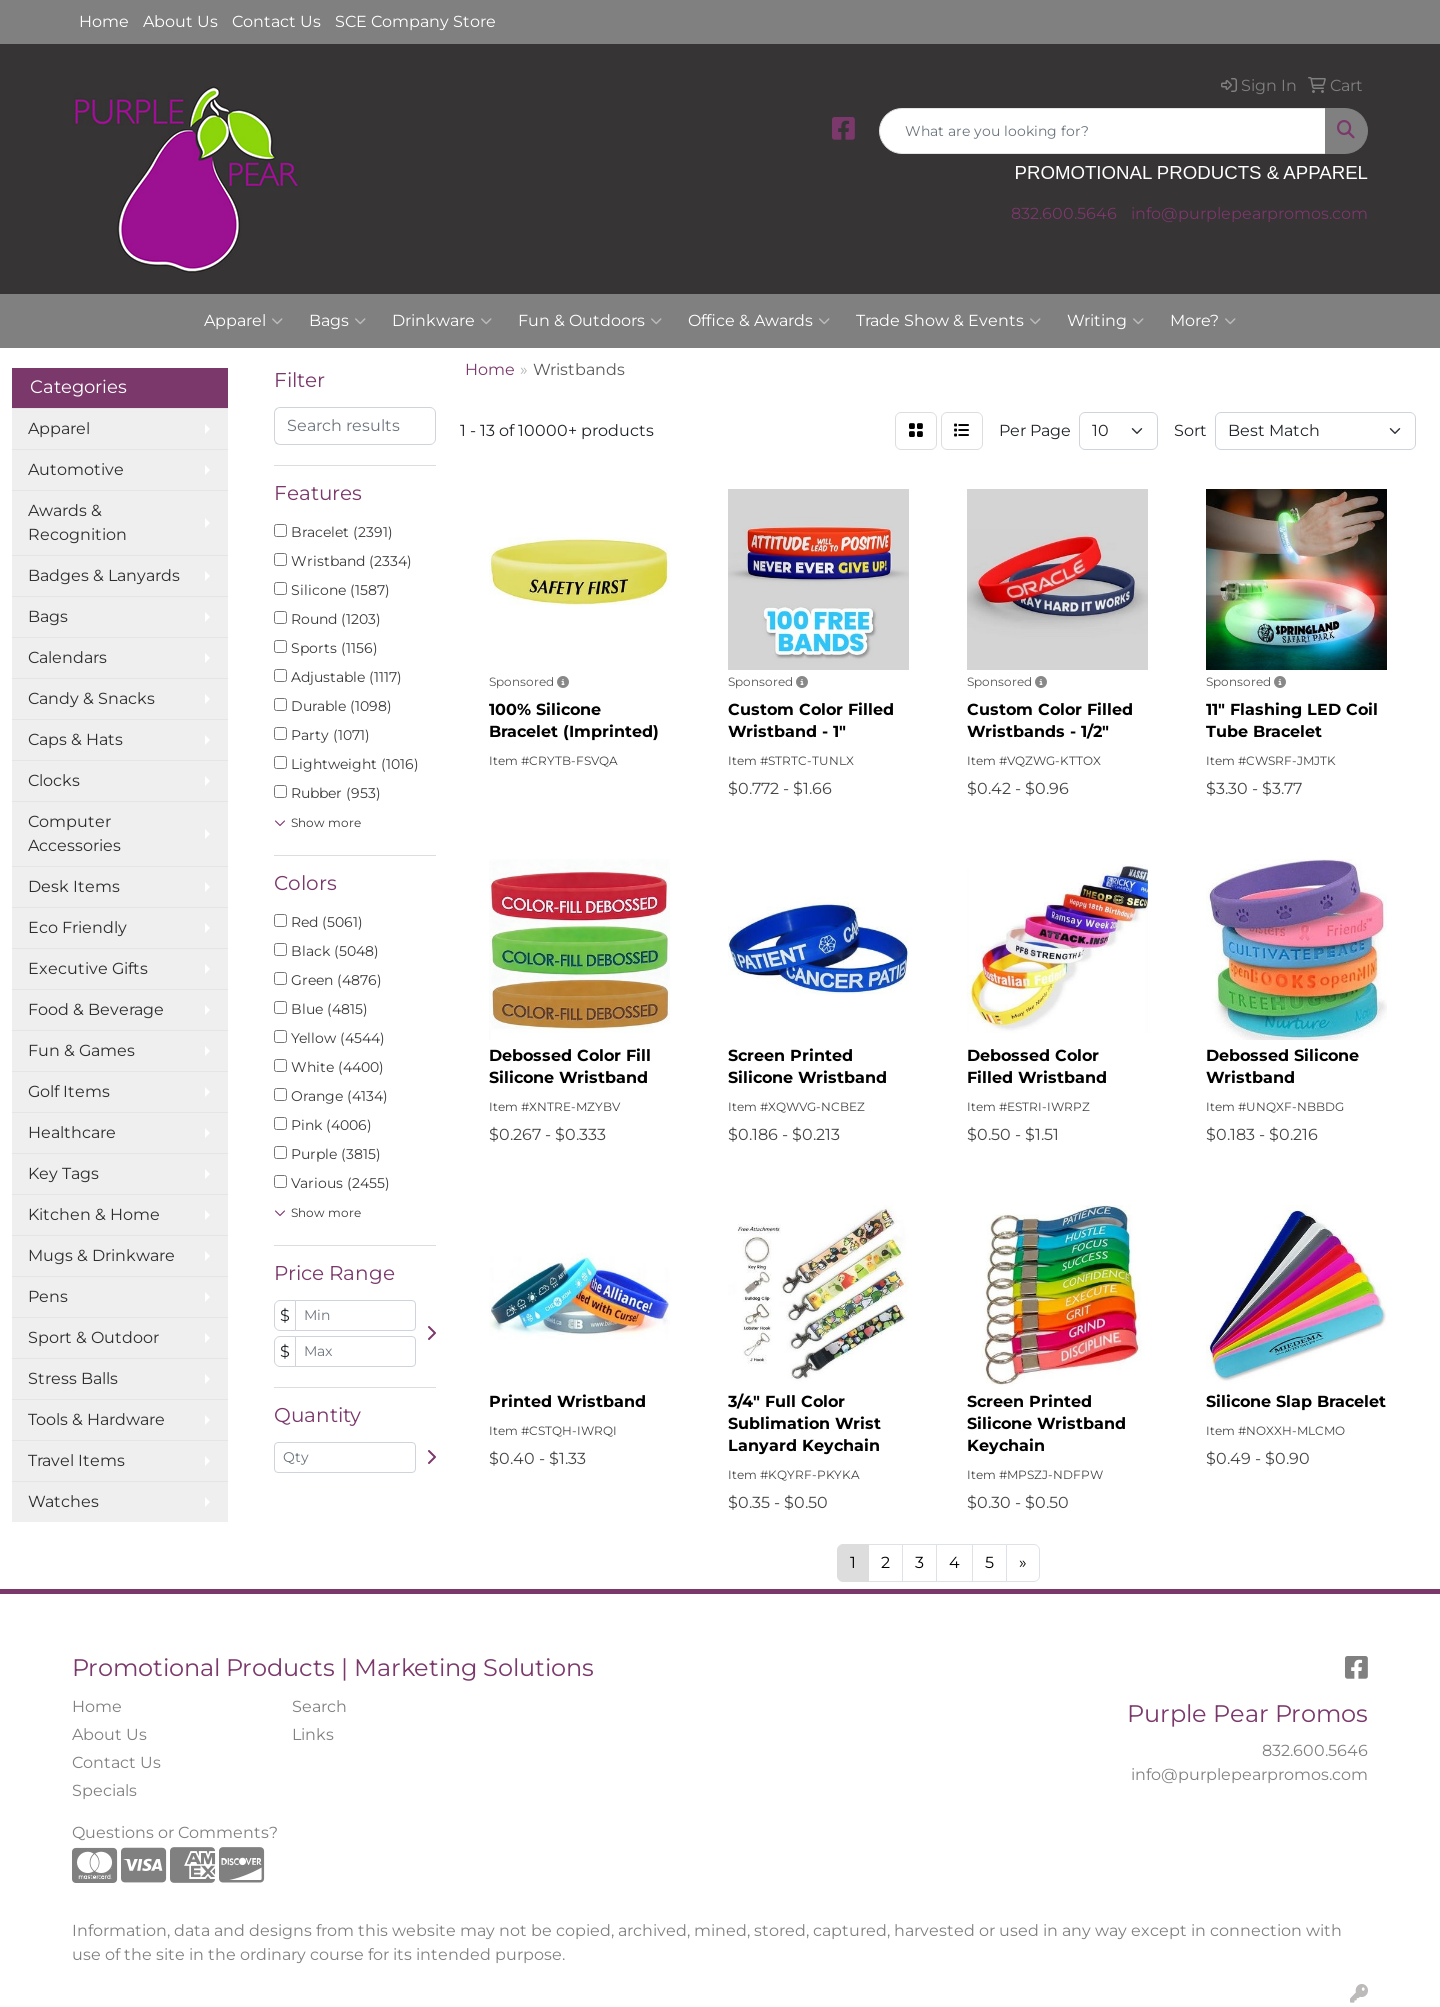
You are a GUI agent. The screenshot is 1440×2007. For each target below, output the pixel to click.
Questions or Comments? (175, 1832)
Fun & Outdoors (590, 321)
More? (1203, 321)
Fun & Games (81, 1050)
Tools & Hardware (96, 1419)
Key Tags (63, 1173)
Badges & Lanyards (104, 575)
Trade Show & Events (948, 321)
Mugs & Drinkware (101, 1255)
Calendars (67, 657)
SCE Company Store (415, 21)
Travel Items (76, 1460)
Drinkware (442, 321)
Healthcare (72, 1132)
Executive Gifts (88, 968)
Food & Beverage (96, 1009)
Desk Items (74, 886)
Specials (104, 1790)
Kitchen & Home (94, 1214)
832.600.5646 (1064, 213)
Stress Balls (73, 1378)
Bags (337, 321)
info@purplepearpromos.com (1249, 213)
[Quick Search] (1102, 131)
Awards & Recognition (77, 522)
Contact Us (276, 21)
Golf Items (69, 1091)
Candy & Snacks (91, 698)
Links (313, 1734)
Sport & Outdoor (93, 1337)
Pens (48, 1296)
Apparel (243, 321)
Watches (63, 1501)
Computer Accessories (74, 833)
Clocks (54, 780)
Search (319, 1706)
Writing (1105, 321)
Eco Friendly (77, 927)
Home (104, 21)
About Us (180, 21)
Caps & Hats (75, 739)
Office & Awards (759, 321)
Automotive (76, 469)
